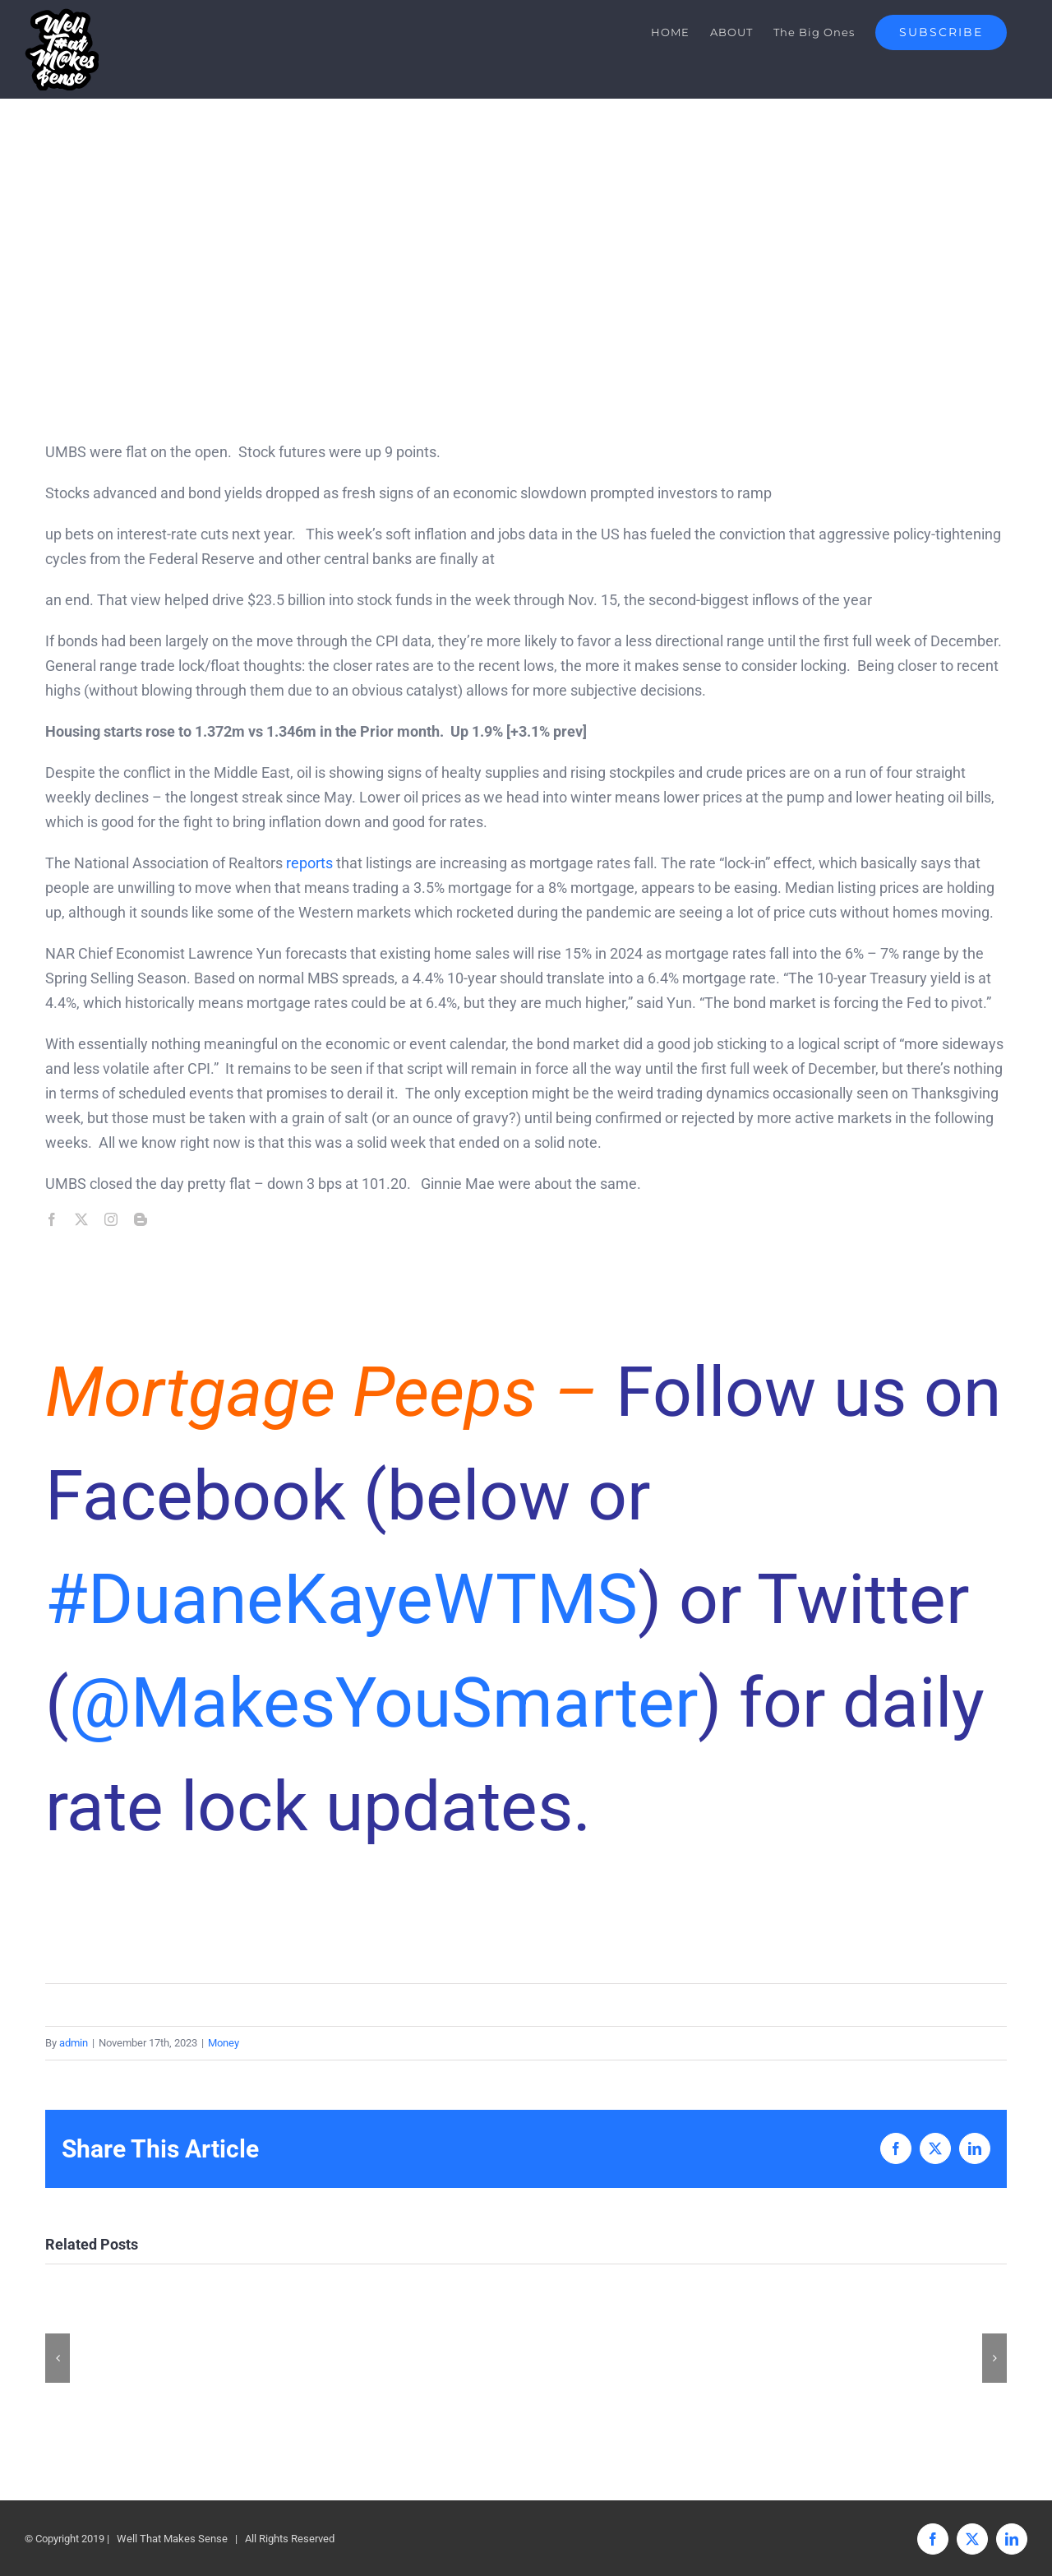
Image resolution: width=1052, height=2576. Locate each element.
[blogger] (140, 1219)
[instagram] (111, 1219)
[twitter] (81, 1219)
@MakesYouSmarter (383, 1703)
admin (73, 2043)
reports (309, 863)
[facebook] (51, 1219)
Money (223, 2043)
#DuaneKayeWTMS (341, 1599)
